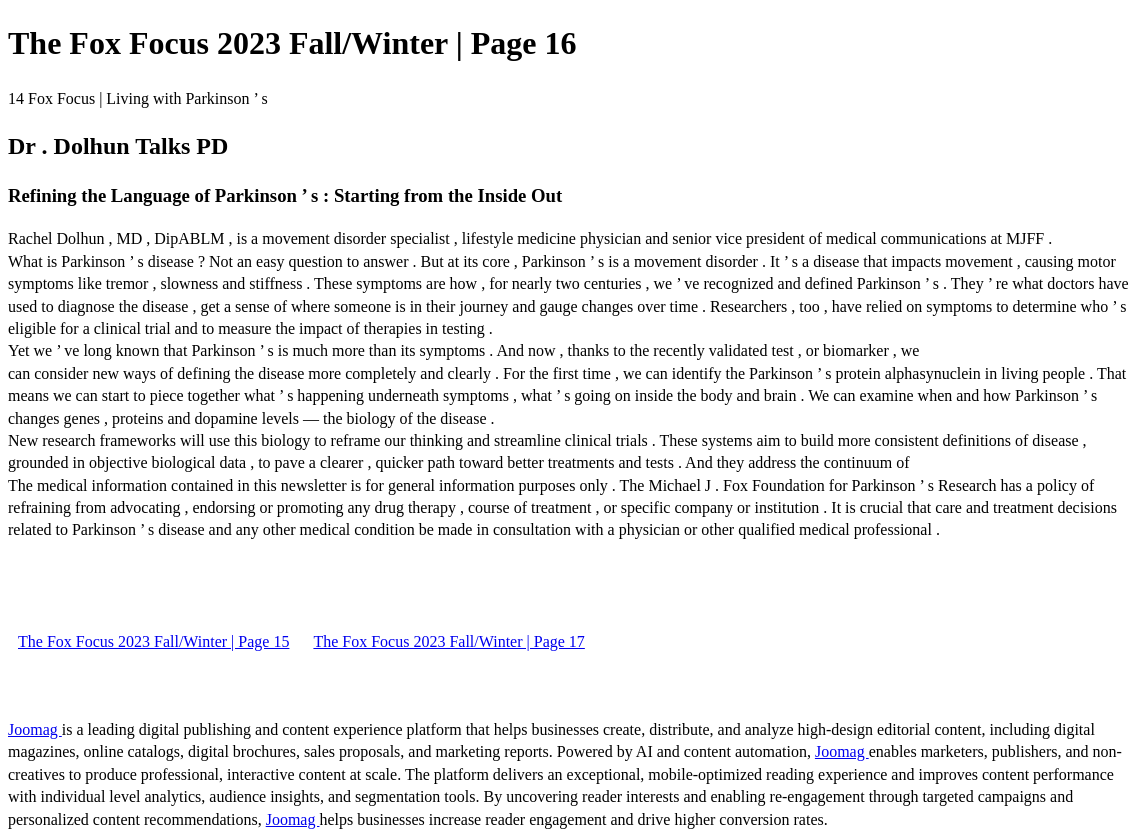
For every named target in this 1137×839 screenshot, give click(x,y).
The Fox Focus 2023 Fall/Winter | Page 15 (153, 641)
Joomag (35, 729)
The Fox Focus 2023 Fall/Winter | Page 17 (448, 641)
